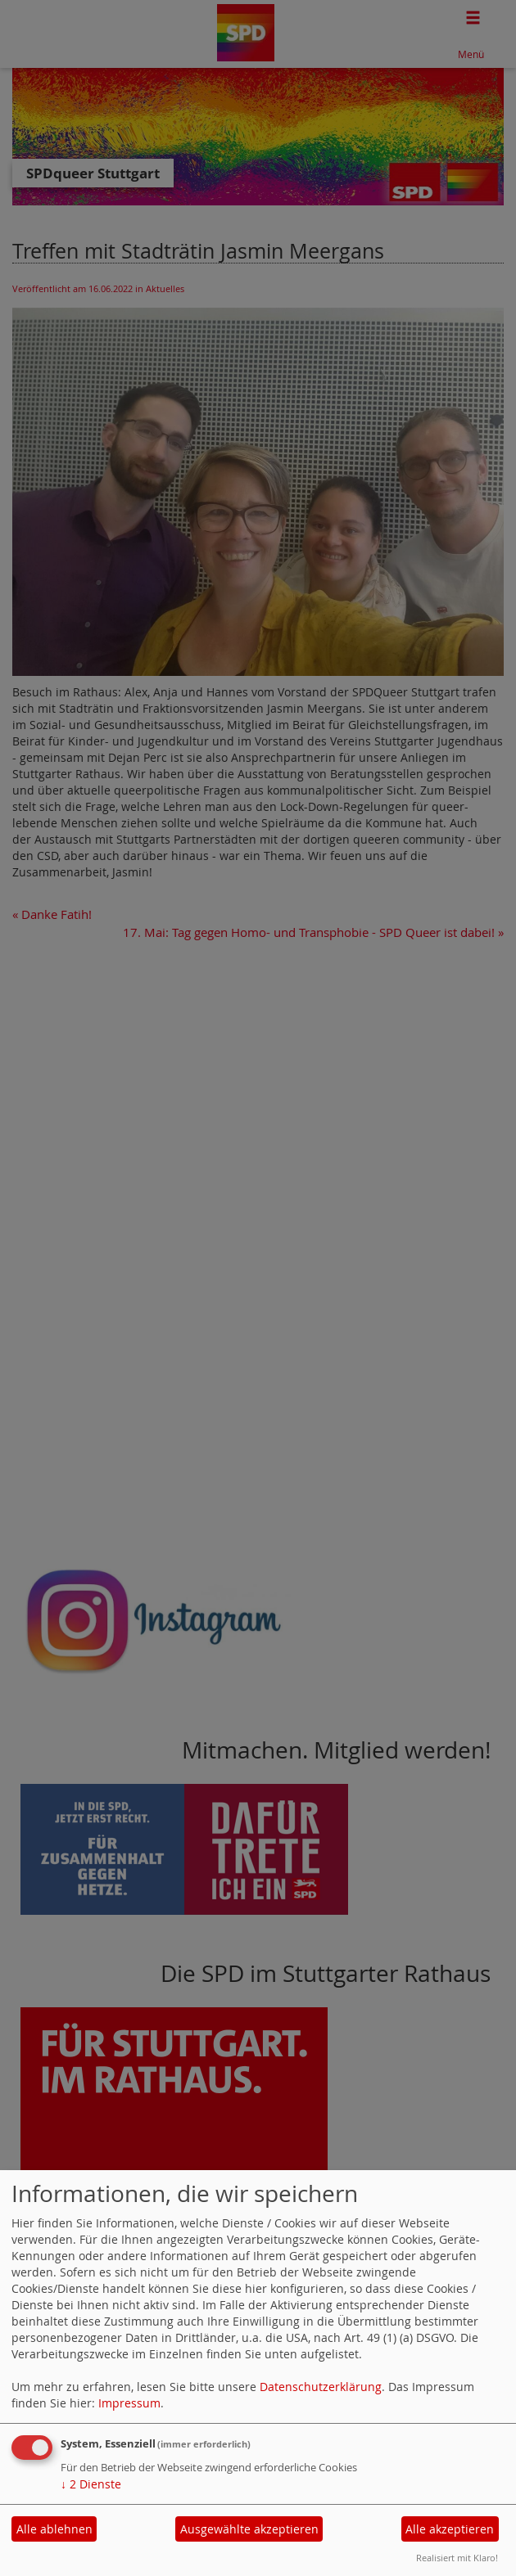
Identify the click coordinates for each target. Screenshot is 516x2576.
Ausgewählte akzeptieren (249, 2529)
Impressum (129, 2403)
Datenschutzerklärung (321, 2386)
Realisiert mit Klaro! (457, 2557)
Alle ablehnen (54, 2529)
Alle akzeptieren (449, 2529)
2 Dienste (91, 2484)
